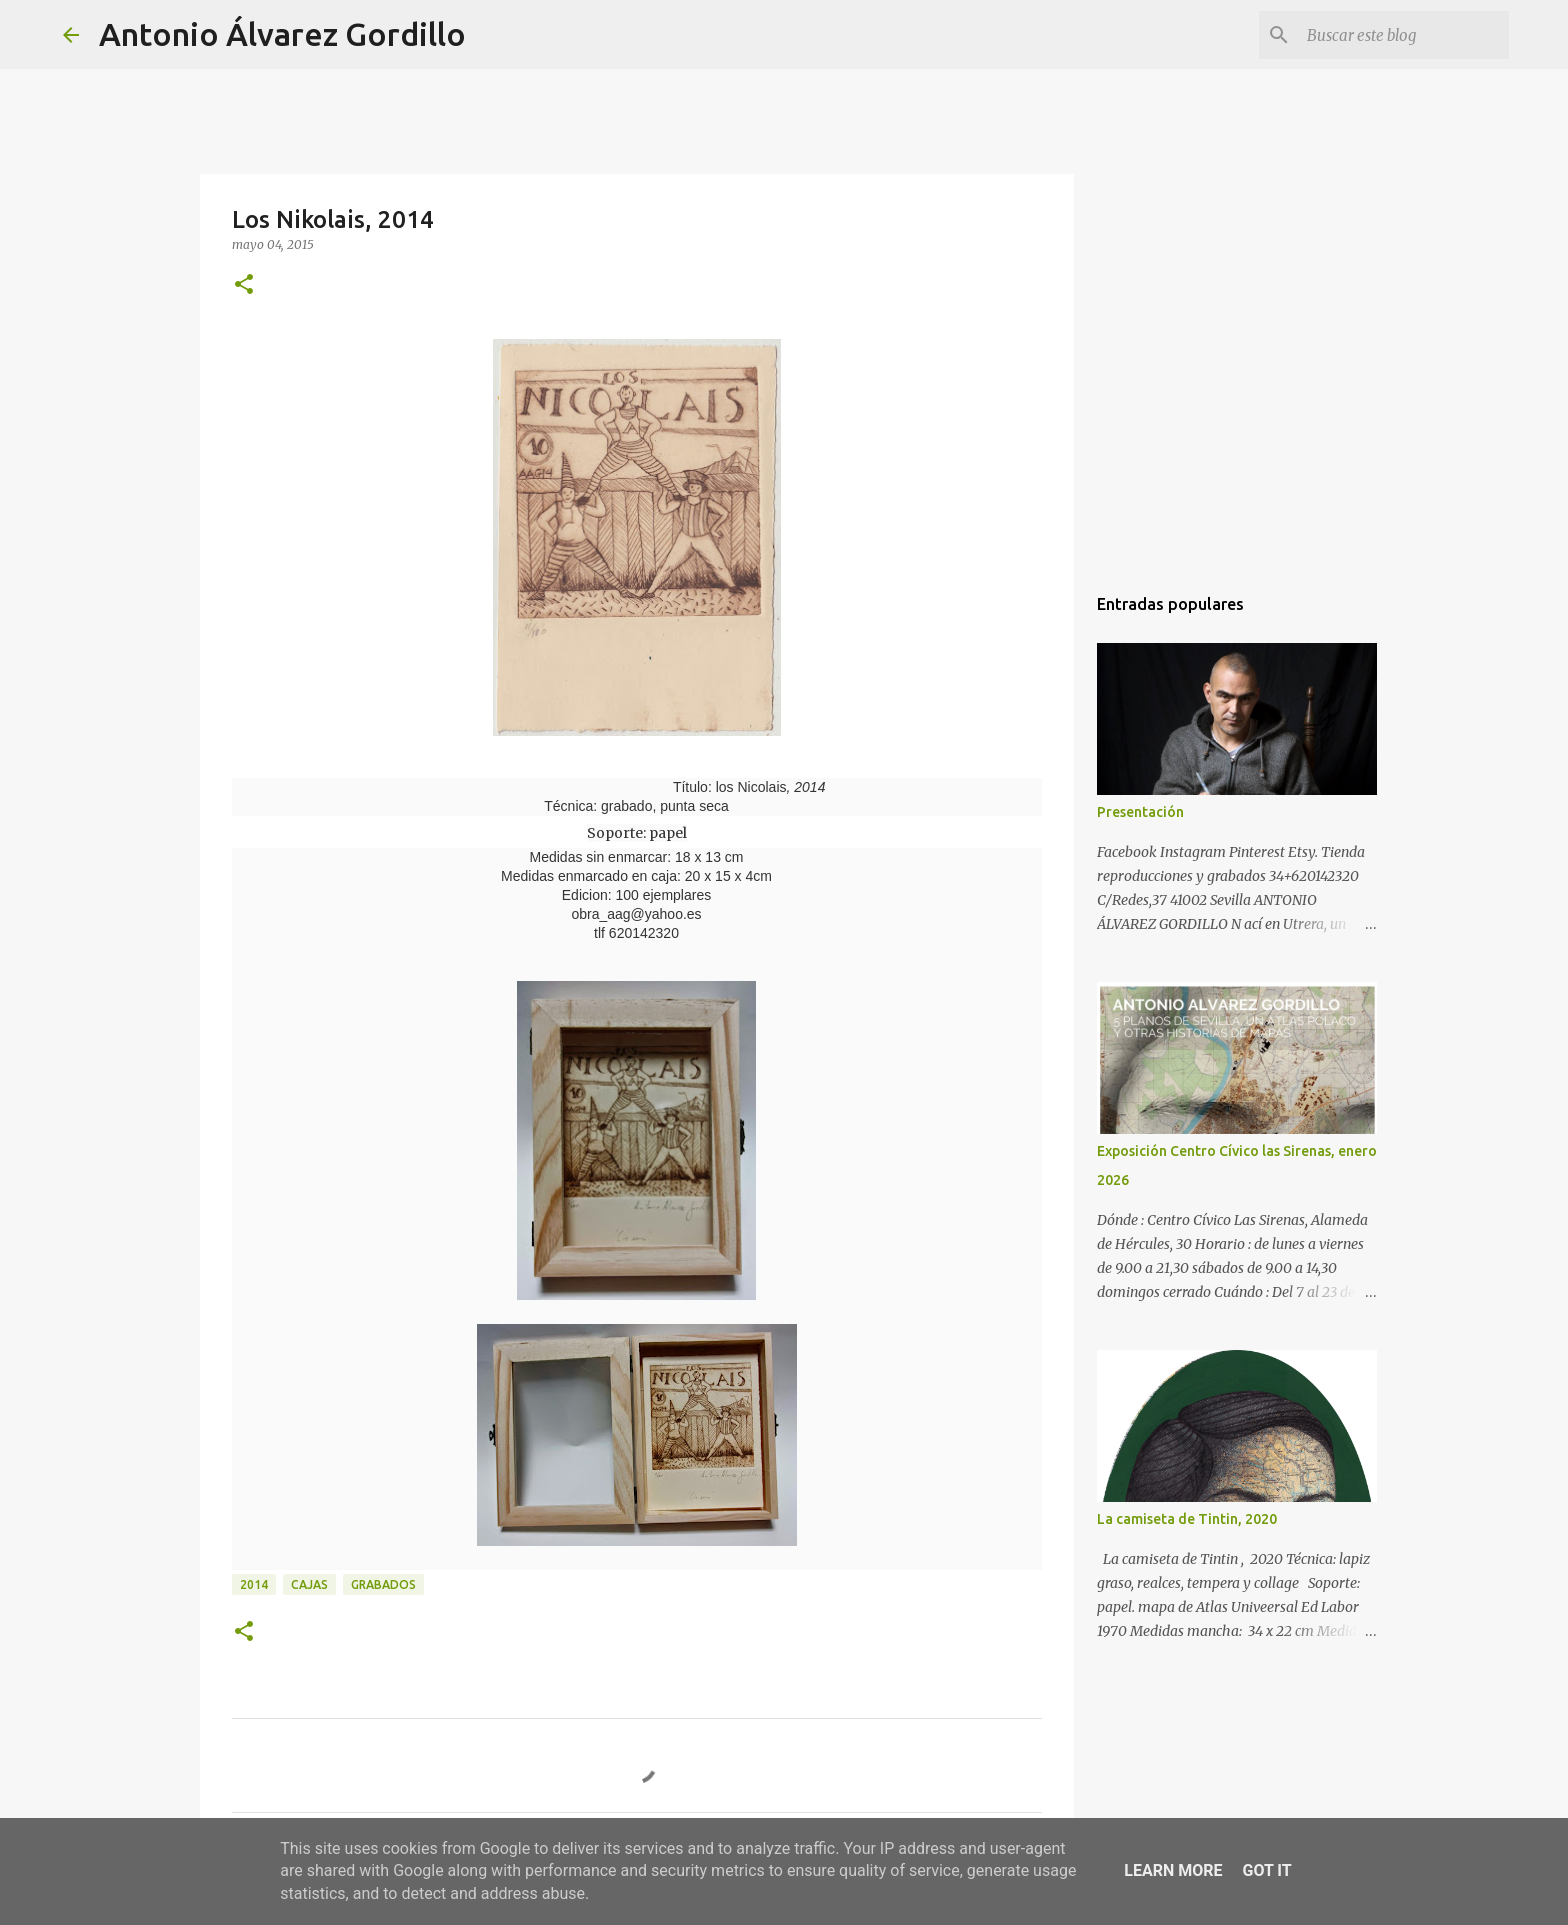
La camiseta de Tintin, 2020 (1187, 1519)
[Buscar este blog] (1404, 35)
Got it (1266, 1870)
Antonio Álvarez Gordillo (282, 34)
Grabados (383, 1584)
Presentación (1140, 812)
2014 (254, 1584)
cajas (309, 1584)
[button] (244, 285)
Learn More (1173, 1870)
